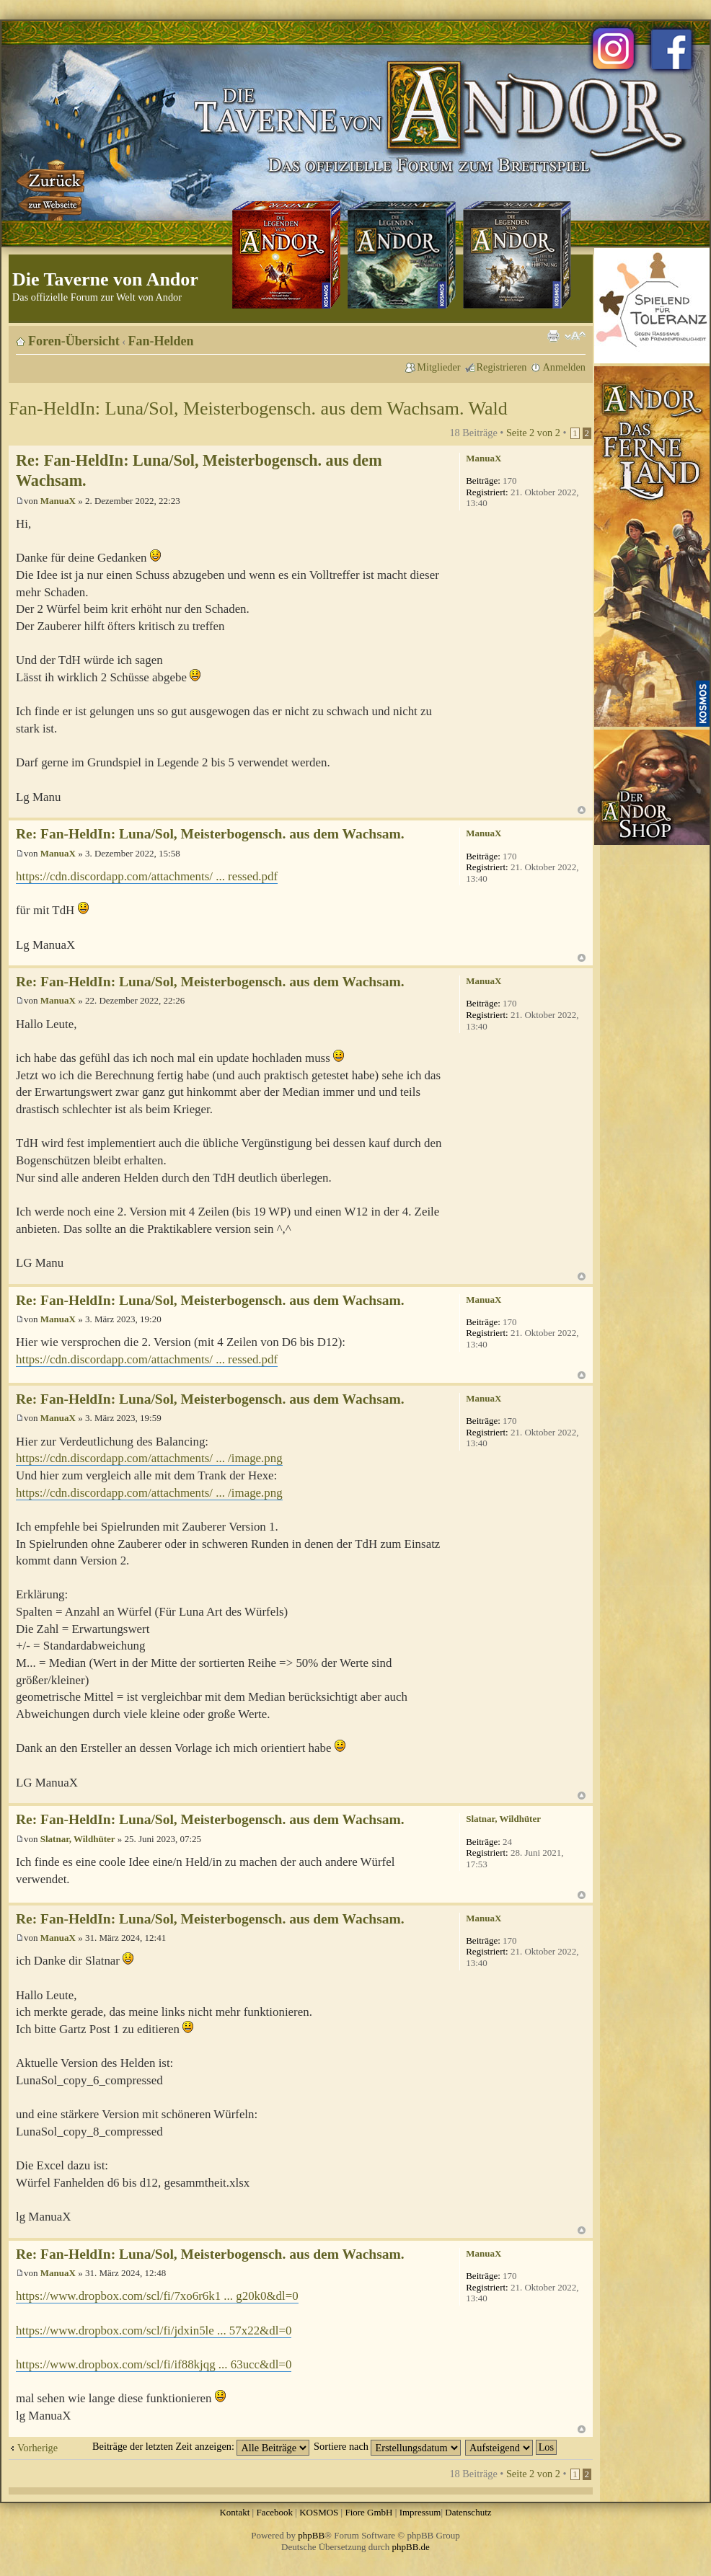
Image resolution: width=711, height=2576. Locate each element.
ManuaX (58, 500)
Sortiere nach (387, 2446)
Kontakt (234, 2512)
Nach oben (582, 810)
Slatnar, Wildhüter (77, 1838)
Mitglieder (438, 367)
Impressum (420, 2512)
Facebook (274, 2512)
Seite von (533, 432)
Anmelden (564, 367)
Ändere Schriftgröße (575, 335)
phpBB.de (411, 2546)
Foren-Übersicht (74, 341)
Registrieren (502, 367)
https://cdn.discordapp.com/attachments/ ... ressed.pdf (147, 876)
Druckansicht (553, 335)
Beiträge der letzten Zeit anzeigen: (200, 2446)
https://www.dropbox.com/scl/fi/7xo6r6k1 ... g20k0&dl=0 (157, 2296)
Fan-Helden (161, 341)
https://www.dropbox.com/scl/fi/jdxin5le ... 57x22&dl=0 (153, 2330)
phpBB (311, 2535)
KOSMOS (318, 2512)
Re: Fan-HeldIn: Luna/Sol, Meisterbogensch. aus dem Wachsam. (210, 833)
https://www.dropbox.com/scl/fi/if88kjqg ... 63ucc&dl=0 (153, 2364)
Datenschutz (468, 2512)
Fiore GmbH (368, 2512)
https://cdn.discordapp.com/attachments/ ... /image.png (149, 1458)
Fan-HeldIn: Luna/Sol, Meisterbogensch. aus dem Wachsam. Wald (258, 408)
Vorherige (37, 2447)
